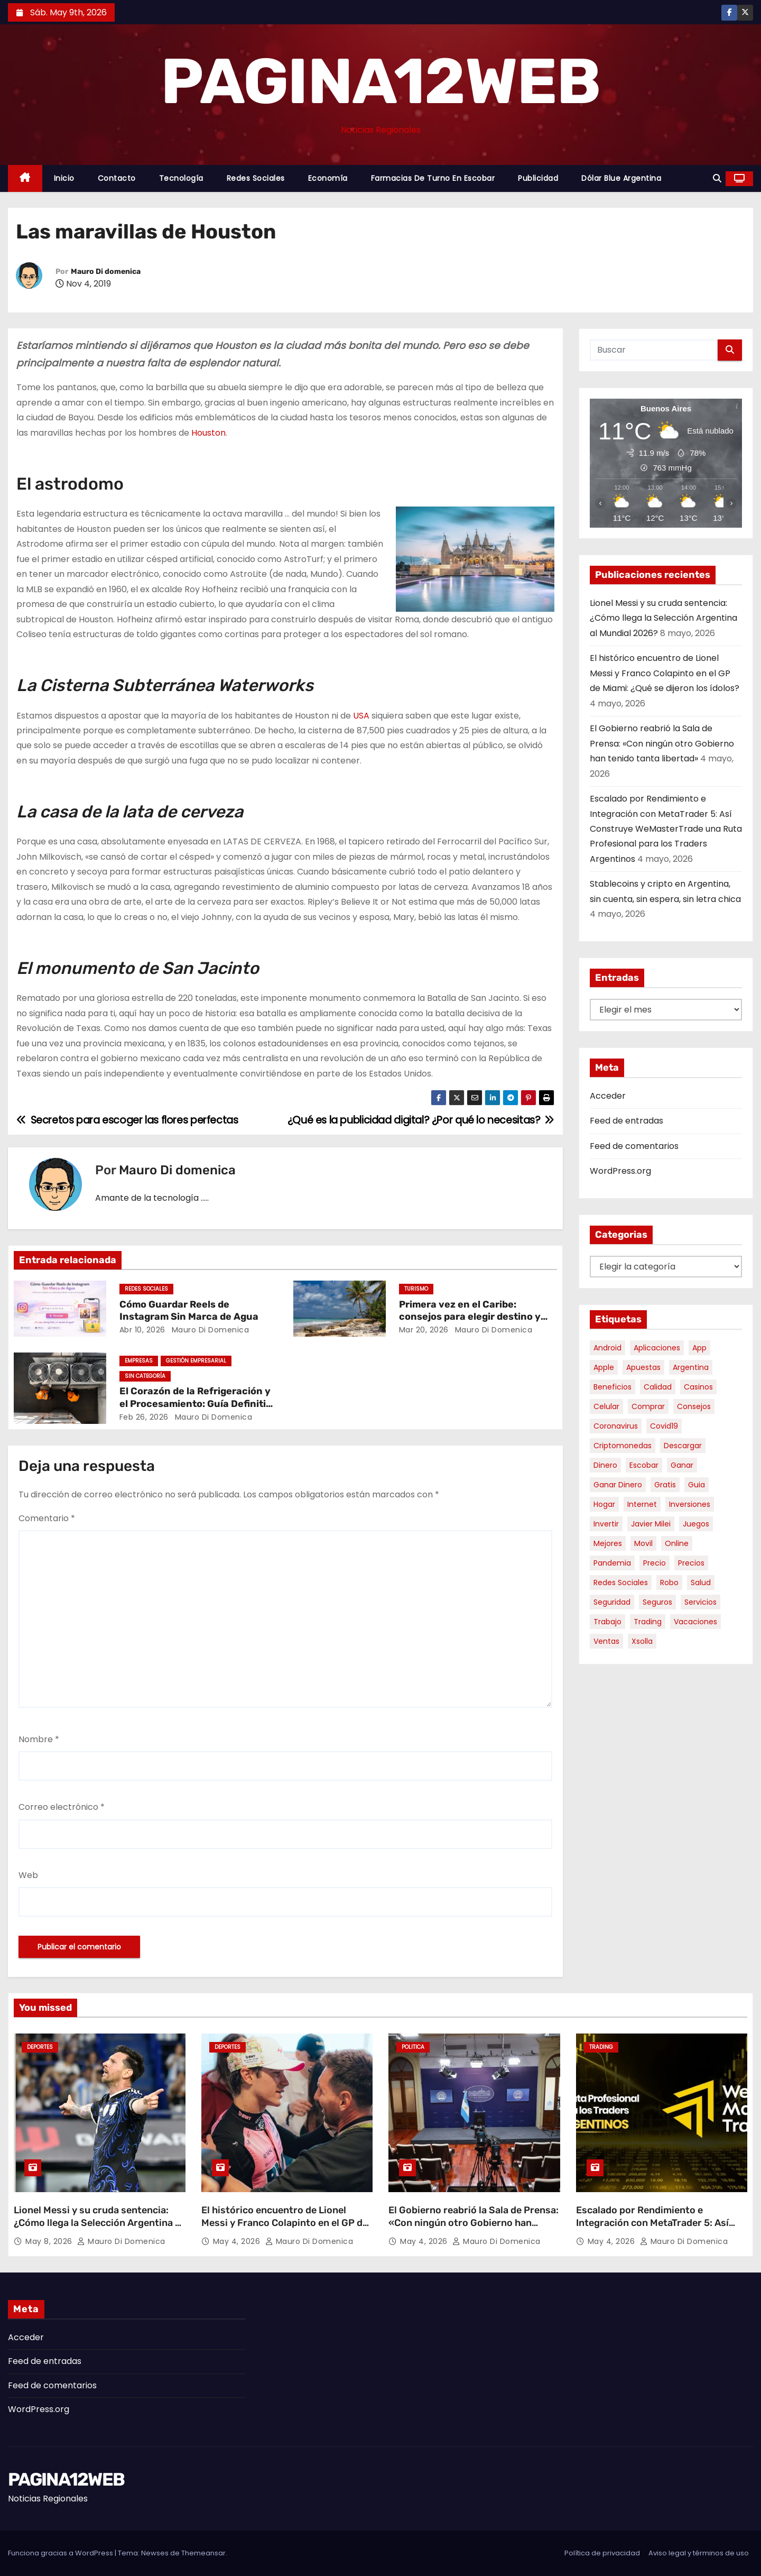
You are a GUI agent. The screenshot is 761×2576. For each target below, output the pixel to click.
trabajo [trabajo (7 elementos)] (607, 1621)
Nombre (38, 1739)
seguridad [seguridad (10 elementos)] (611, 1602)
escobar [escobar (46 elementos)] (643, 1465)
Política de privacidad (602, 2553)
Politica (413, 2047)
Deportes (40, 2047)
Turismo (416, 1289)
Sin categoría (145, 1376)
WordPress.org (620, 1171)
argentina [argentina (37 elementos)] (691, 1367)
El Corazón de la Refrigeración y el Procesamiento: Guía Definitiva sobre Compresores (198, 1403)
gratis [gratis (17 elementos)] (665, 1484)
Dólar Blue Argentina (621, 178)
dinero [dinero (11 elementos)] (605, 1465)
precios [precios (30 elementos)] (691, 1563)
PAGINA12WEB (380, 81)
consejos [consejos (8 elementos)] (694, 1406)
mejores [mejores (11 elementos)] (607, 1543)
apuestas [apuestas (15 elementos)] (643, 1367)
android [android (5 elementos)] (607, 1347)
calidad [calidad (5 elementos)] (658, 1387)
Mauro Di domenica (106, 271)
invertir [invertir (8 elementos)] (606, 1524)
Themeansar (203, 2553)
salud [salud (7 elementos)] (701, 1582)
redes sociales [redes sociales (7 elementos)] (620, 1582)
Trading (601, 2047)
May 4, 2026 (238, 2241)
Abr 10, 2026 (142, 1329)
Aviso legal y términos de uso (698, 2553)
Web (28, 1875)
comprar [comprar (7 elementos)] (648, 1406)
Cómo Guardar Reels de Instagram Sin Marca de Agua (188, 1311)
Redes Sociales (256, 178)
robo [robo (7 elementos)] (669, 1582)
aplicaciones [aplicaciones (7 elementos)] (657, 1347)
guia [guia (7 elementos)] (696, 1484)
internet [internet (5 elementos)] (642, 1504)
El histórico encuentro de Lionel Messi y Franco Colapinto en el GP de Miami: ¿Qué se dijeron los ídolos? (664, 673)
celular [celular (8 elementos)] (606, 1406)
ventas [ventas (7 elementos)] (606, 1641)
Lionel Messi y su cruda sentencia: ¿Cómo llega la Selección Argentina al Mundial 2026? (663, 618)
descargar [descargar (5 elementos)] (683, 1445)
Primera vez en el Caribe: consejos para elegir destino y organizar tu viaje (470, 1317)
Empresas (139, 1361)
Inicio (64, 178)
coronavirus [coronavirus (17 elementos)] (615, 1426)
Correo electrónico (61, 1807)
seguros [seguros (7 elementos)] (657, 1602)
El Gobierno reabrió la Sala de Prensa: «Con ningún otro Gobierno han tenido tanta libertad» (662, 743)
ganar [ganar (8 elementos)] (682, 1465)
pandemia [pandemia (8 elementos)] (612, 1563)
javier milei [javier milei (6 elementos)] (651, 1524)
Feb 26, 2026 (144, 1417)
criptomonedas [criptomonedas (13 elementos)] (622, 1445)
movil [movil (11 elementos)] (643, 1543)
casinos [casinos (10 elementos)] (698, 1387)
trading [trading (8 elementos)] (648, 1621)
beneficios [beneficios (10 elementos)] (612, 1387)
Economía (328, 178)
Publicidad (538, 178)
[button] (717, 178)
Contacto (117, 178)
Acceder (608, 1096)
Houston (208, 433)
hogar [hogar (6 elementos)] (604, 1504)
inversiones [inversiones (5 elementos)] (689, 1504)
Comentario (46, 1518)
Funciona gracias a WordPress (61, 2553)
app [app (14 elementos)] (699, 1347)
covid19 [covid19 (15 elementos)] (664, 1426)
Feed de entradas (626, 1121)
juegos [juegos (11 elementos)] (696, 1524)
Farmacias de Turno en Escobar (433, 178)
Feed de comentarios (634, 1146)
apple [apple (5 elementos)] (603, 1367)
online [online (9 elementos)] (677, 1543)
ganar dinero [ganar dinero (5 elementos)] (617, 1484)
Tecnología (181, 178)
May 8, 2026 (50, 2241)
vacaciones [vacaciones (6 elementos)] (695, 1621)
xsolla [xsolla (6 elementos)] (642, 1641)
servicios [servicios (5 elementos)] (700, 1602)
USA (361, 716)
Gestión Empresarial (196, 1361)
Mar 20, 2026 (424, 1329)
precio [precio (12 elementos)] (654, 1563)
